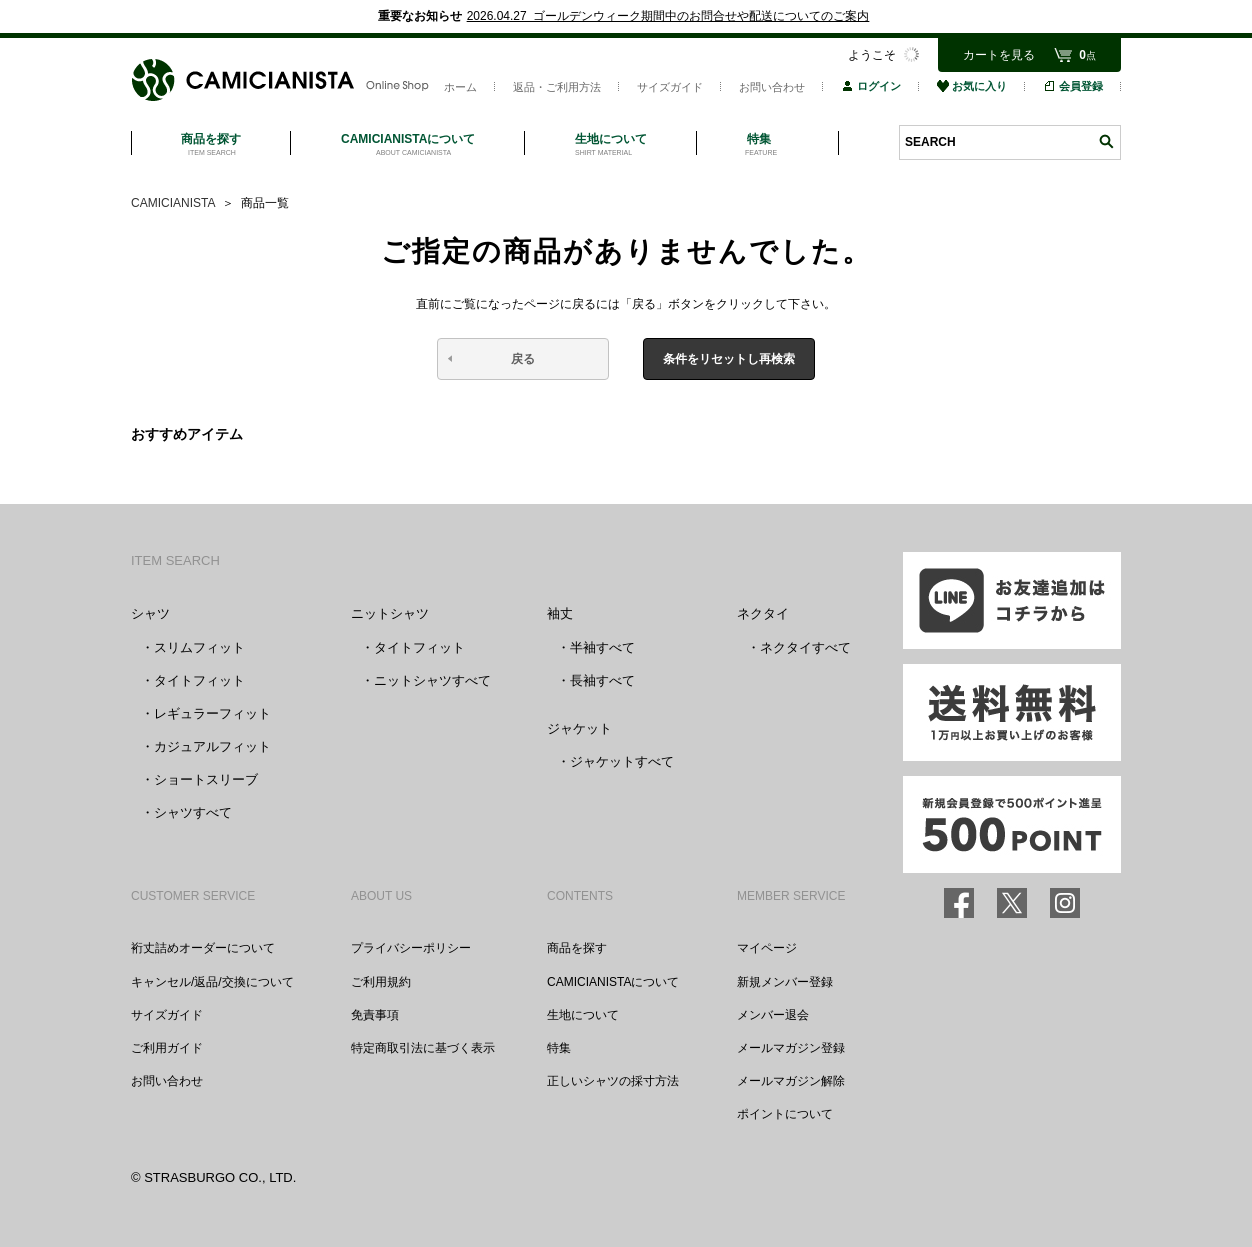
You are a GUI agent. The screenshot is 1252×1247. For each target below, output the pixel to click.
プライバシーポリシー (411, 948)
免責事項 (375, 1015)
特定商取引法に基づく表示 (423, 1048)
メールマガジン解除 (791, 1081)
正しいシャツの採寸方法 (613, 1081)
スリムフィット (199, 647)
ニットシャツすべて (432, 680)
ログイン (871, 86)
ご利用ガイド (167, 1048)
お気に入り (972, 86)
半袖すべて (602, 647)
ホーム (460, 87)
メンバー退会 (773, 1015)
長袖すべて (602, 680)
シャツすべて (193, 812)
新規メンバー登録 (785, 982)
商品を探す (577, 948)
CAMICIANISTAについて (613, 982)
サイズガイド (670, 87)
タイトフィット (199, 680)
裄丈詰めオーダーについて (203, 948)
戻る (523, 359)
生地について (583, 1015)
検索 (1106, 141)
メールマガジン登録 (791, 1048)
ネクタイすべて (805, 647)
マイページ (767, 948)
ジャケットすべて (622, 761)
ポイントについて (785, 1114)
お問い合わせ (772, 87)
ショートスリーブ (206, 779)
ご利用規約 (381, 982)
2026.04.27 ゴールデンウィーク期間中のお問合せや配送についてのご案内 (668, 16)
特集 (559, 1048)
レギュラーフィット (212, 713)
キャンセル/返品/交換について (212, 982)
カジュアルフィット (212, 746)
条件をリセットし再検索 (729, 359)
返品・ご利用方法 (557, 87)
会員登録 (1073, 86)
